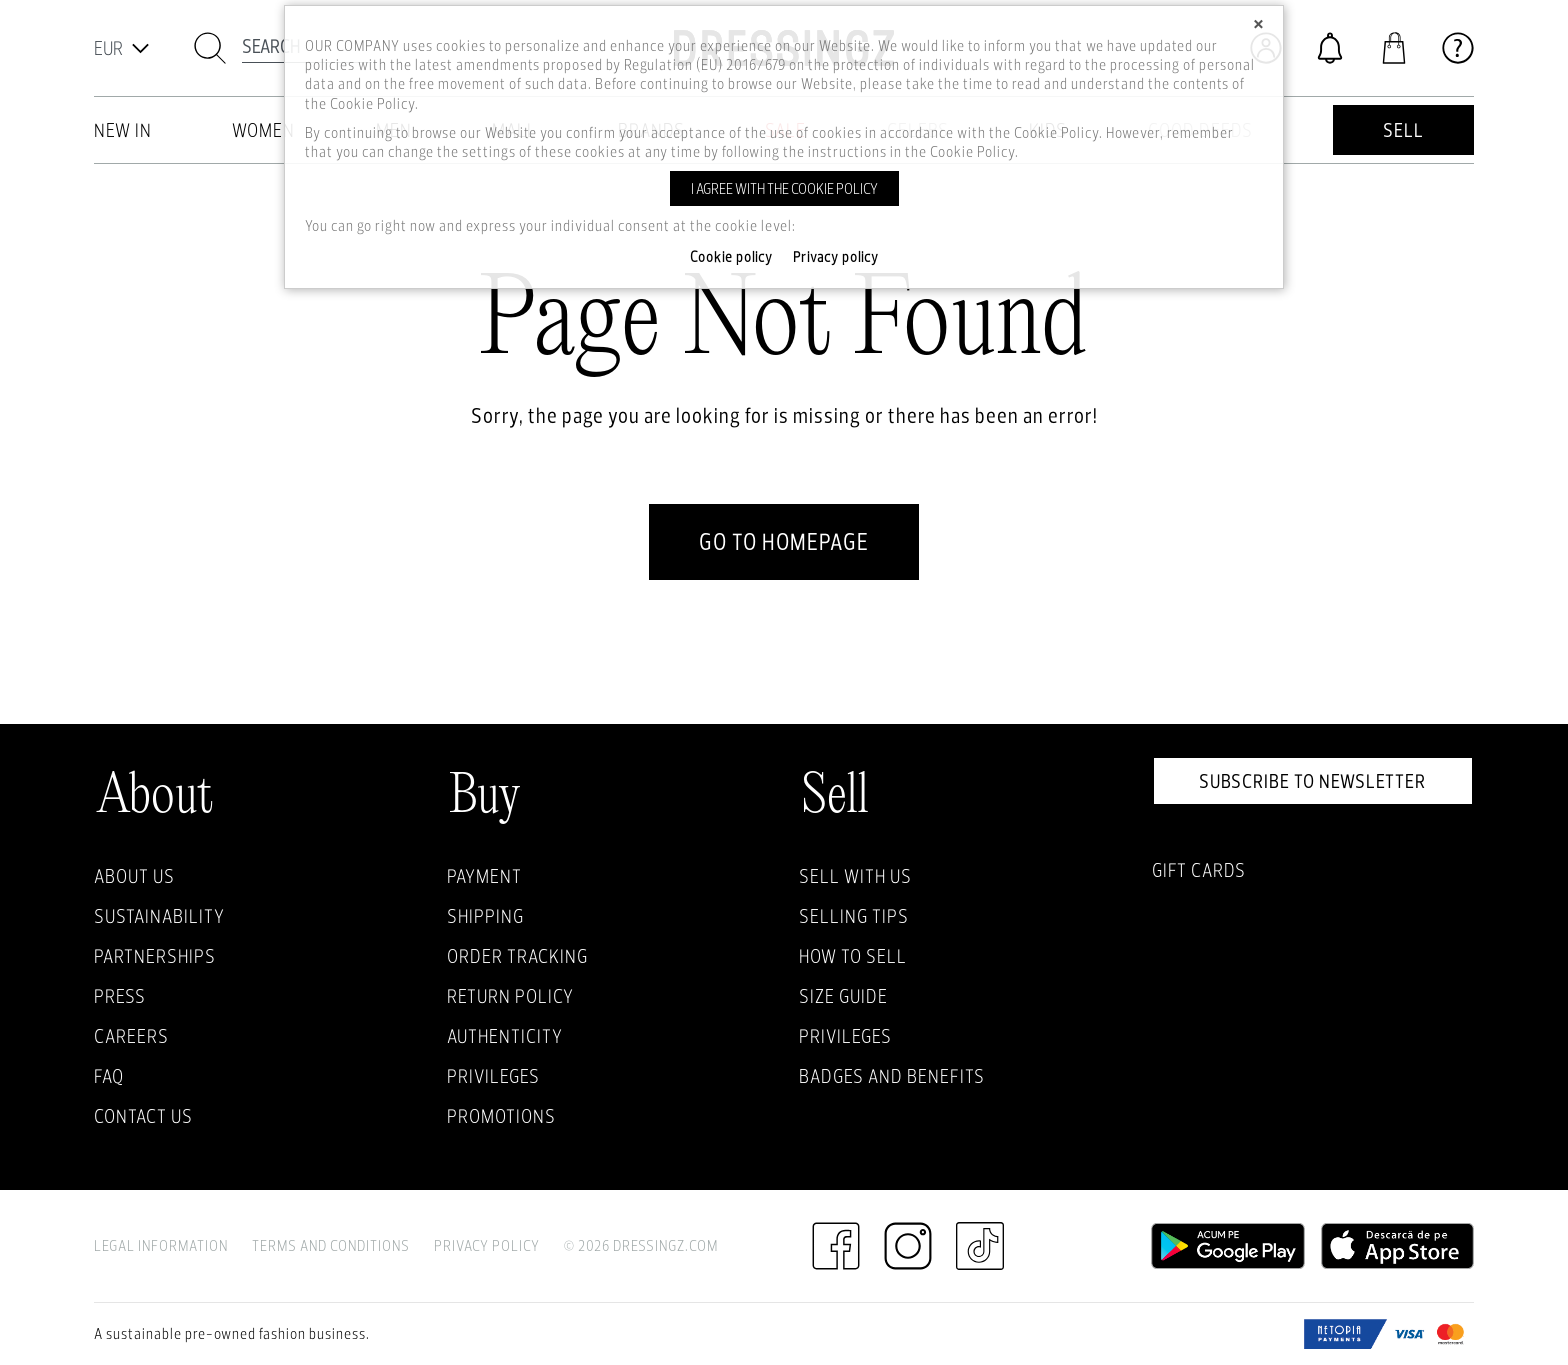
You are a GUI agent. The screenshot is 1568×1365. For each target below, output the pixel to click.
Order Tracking (517, 956)
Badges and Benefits (892, 1076)
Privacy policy (836, 257)
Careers (131, 1036)
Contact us (143, 1116)
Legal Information (161, 1245)
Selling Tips (854, 916)
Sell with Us (855, 876)
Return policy (510, 996)
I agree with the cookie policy (784, 188)
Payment (484, 876)
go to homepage (784, 541)
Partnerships (155, 956)
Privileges (493, 1076)
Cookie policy (731, 257)
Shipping (485, 916)
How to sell (853, 956)
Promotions (501, 1116)
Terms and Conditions (331, 1245)
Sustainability (159, 916)
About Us (134, 876)
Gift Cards (1199, 870)
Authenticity (505, 1036)
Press (120, 996)
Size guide (843, 996)
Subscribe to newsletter (1312, 781)
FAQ (109, 1076)
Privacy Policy (487, 1245)
